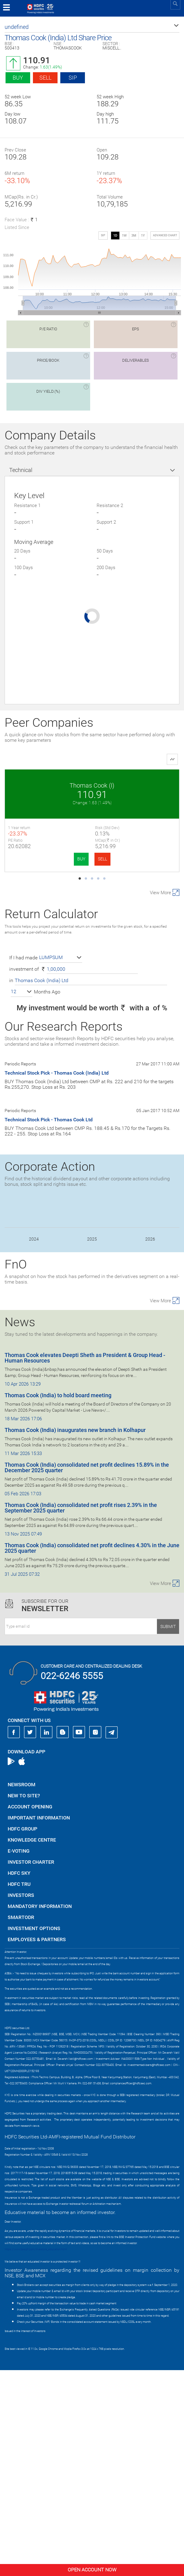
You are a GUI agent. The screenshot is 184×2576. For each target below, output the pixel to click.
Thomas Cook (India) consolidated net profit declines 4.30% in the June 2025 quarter (92, 1754)
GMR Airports (136, 785)
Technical (20, 470)
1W (124, 236)
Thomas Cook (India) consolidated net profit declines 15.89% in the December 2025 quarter (87, 1673)
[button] (92, 27)
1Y (143, 236)
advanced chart (165, 235)
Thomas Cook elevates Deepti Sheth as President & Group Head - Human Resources (85, 1564)
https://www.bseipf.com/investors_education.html (36, 2455)
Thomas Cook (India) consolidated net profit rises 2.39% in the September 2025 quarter (81, 1714)
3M (133, 236)
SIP (73, 77)
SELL (58, 858)
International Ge (48, 1000)
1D (115, 236)
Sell (45, 77)
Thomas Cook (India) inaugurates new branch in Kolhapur (75, 1636)
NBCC (136, 892)
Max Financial (48, 892)
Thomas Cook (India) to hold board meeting (58, 1601)
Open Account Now (92, 2570)
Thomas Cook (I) (48, 785)
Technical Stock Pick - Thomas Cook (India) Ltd (57, 1279)
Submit (168, 1832)
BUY (38, 858)
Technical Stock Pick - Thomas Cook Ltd (49, 1325)
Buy (18, 77)
